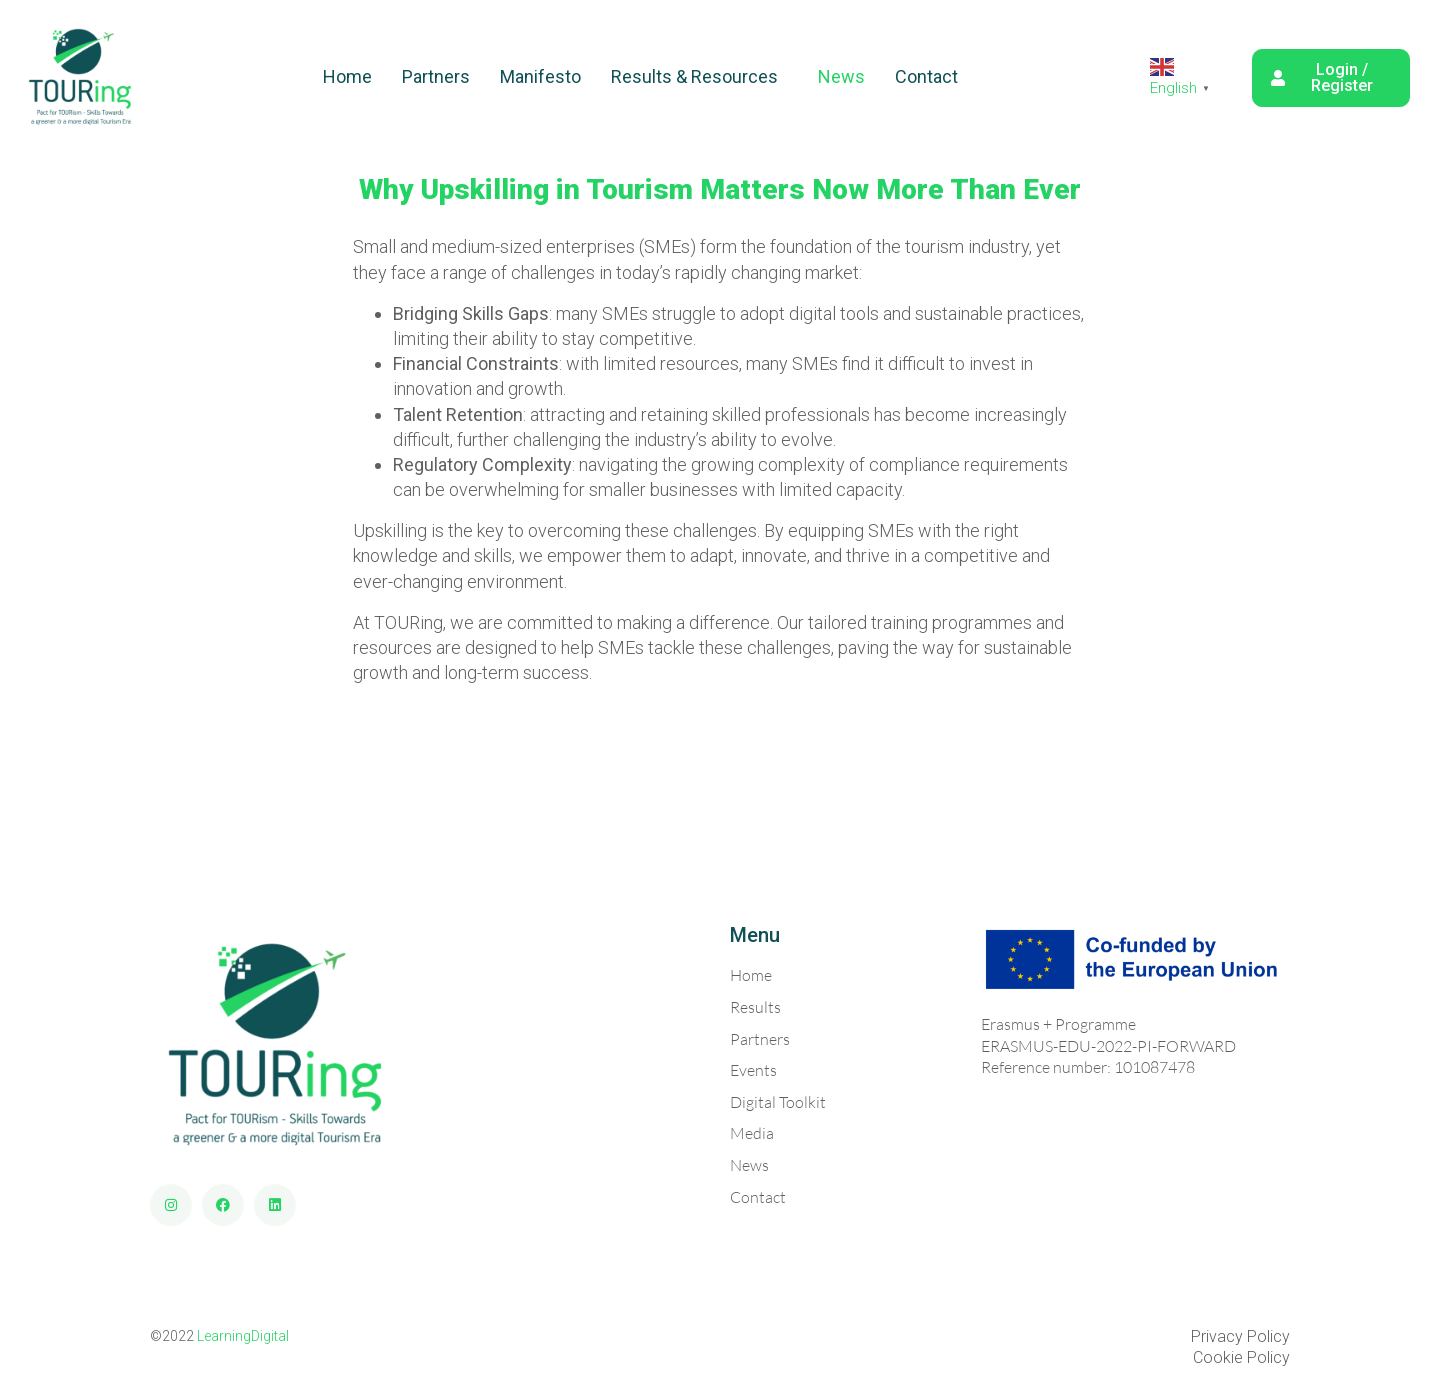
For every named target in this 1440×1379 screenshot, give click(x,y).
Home (347, 76)
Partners (436, 76)
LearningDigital (243, 1336)
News (841, 76)
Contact (926, 76)
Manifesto (540, 76)
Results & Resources (694, 76)
